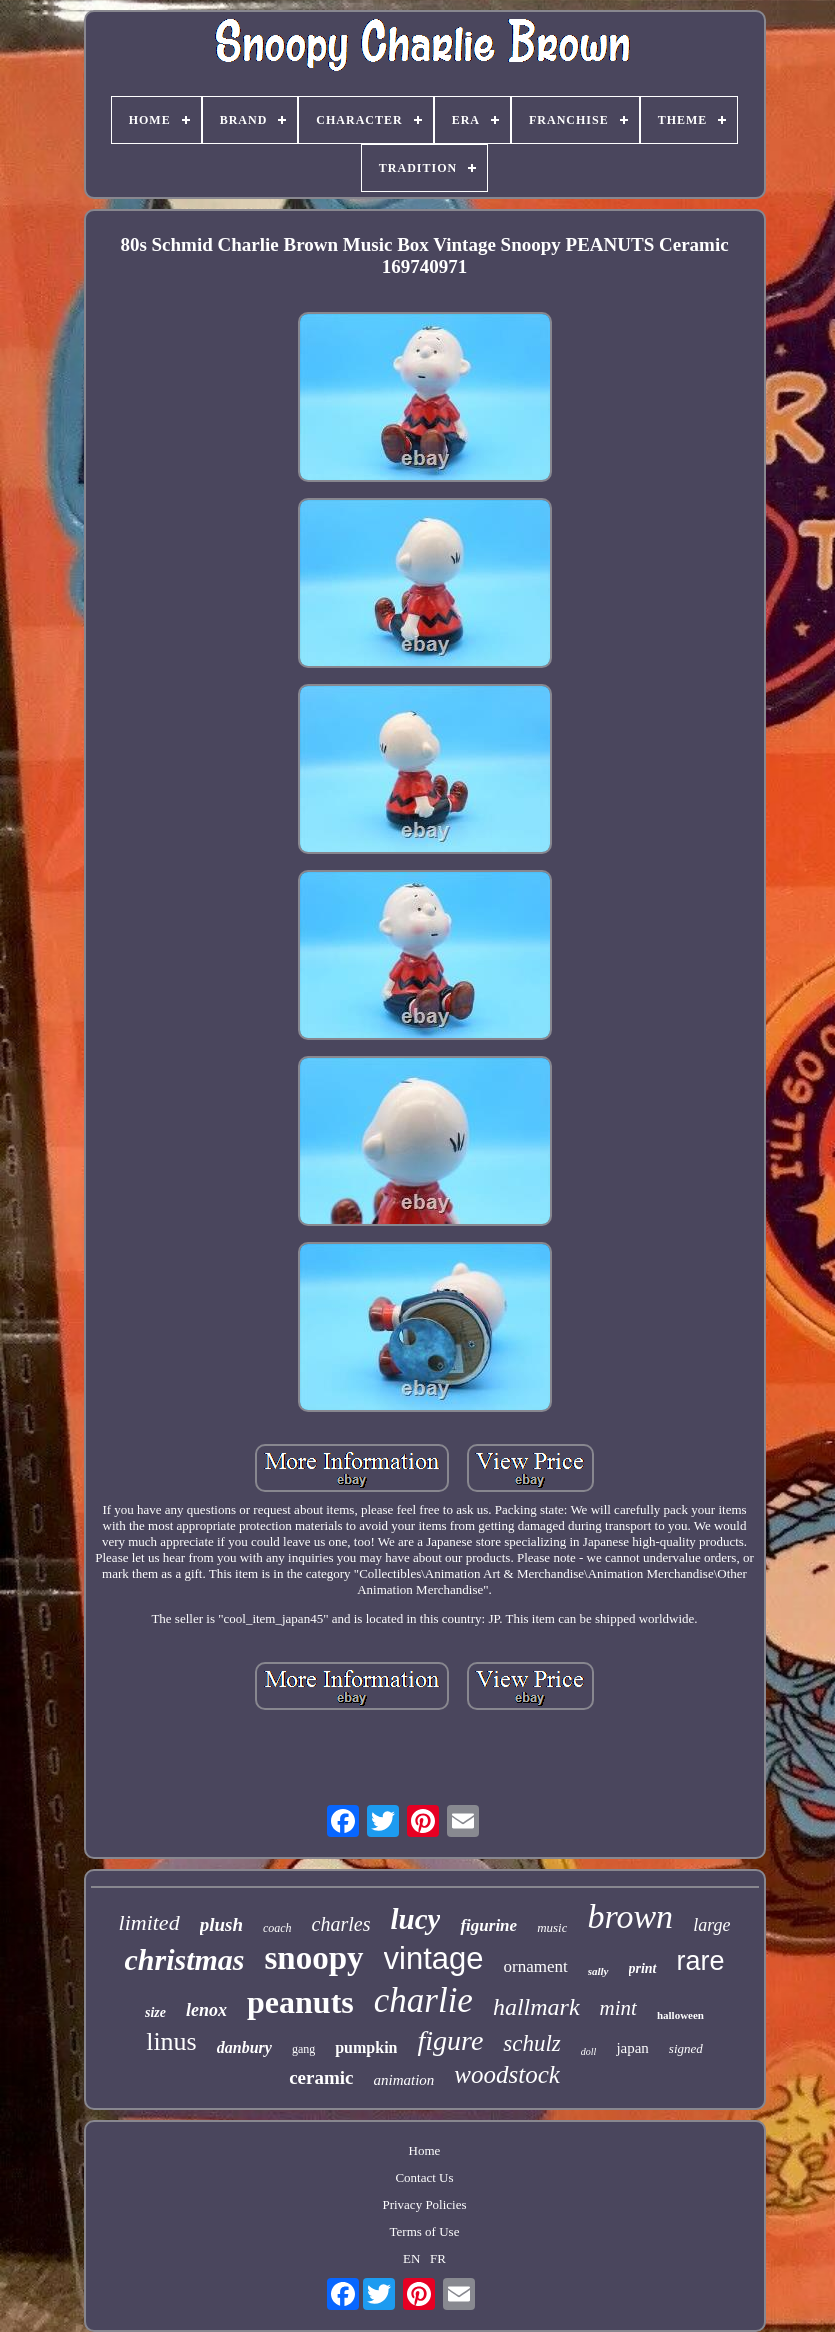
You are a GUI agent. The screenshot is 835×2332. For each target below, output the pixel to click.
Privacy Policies (424, 2204)
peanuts (300, 2002)
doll (589, 2051)
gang (303, 2049)
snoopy (313, 1958)
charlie (423, 2000)
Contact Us (424, 2177)
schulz (532, 2043)
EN (411, 2258)
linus (171, 2041)
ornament (536, 1966)
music (552, 1927)
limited (149, 1922)
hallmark (536, 2007)
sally (598, 1971)
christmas (184, 1959)
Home (425, 2150)
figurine (488, 1925)
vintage (434, 1958)
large (711, 1925)
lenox (206, 2010)
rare (701, 1961)
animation (403, 2080)
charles (341, 1924)
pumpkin (366, 2047)
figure (450, 2040)
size (155, 2012)
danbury (244, 2047)
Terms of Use (425, 2231)
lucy (416, 1919)
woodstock (507, 2074)
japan (632, 2048)
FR (438, 2258)
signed (686, 2048)
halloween (680, 2015)
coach (277, 1928)
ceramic (321, 2077)
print (643, 1968)
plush (221, 1924)
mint (618, 2008)
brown (630, 1916)
